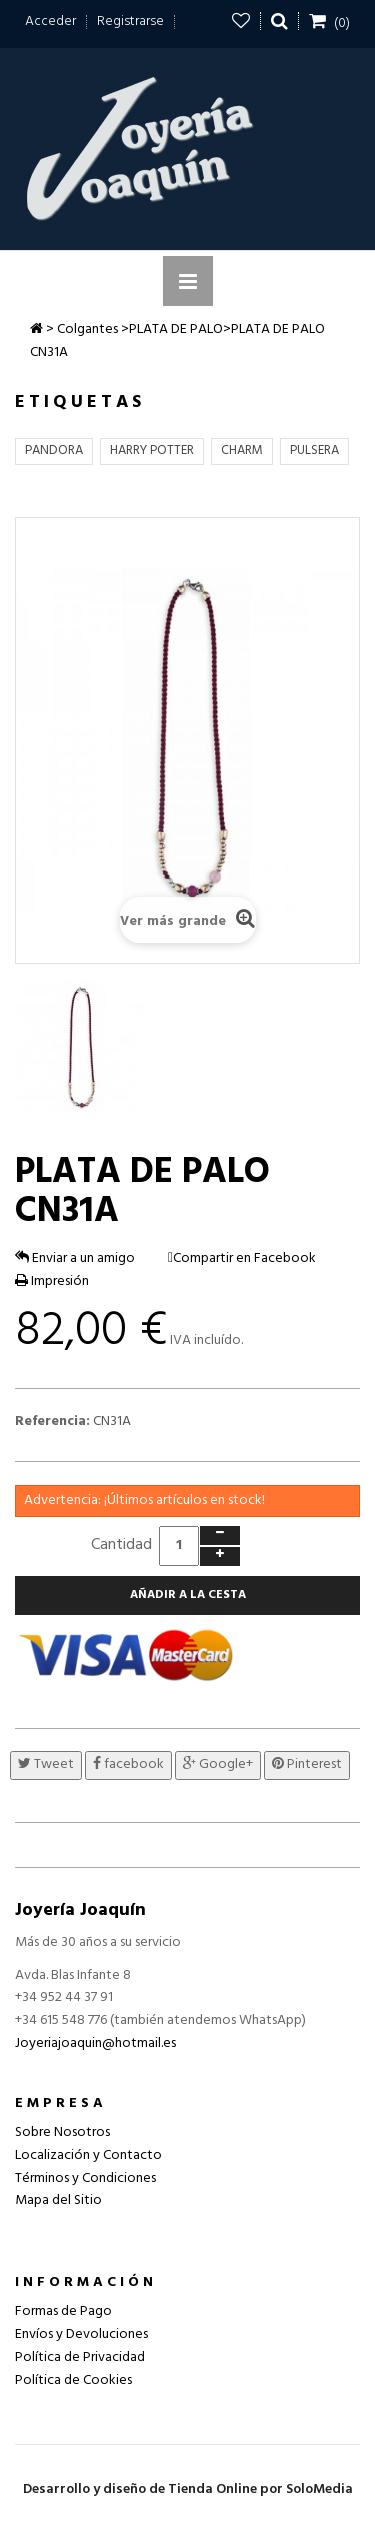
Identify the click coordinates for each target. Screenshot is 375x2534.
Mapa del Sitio (58, 2200)
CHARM (242, 450)
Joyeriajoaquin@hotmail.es (95, 2043)
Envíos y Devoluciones (81, 2334)
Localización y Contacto (88, 2155)
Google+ (218, 1764)
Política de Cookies (73, 2380)
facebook (128, 1764)
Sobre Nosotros (62, 2132)
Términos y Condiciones (85, 2178)
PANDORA (54, 450)
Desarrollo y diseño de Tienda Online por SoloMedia (188, 2489)
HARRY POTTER (152, 450)
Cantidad (121, 1545)
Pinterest (307, 1764)
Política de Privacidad (80, 2357)
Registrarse (130, 21)
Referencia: (52, 1422)
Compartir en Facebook (244, 1258)
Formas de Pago (63, 2311)
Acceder (50, 21)
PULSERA (314, 450)
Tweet (46, 1764)
